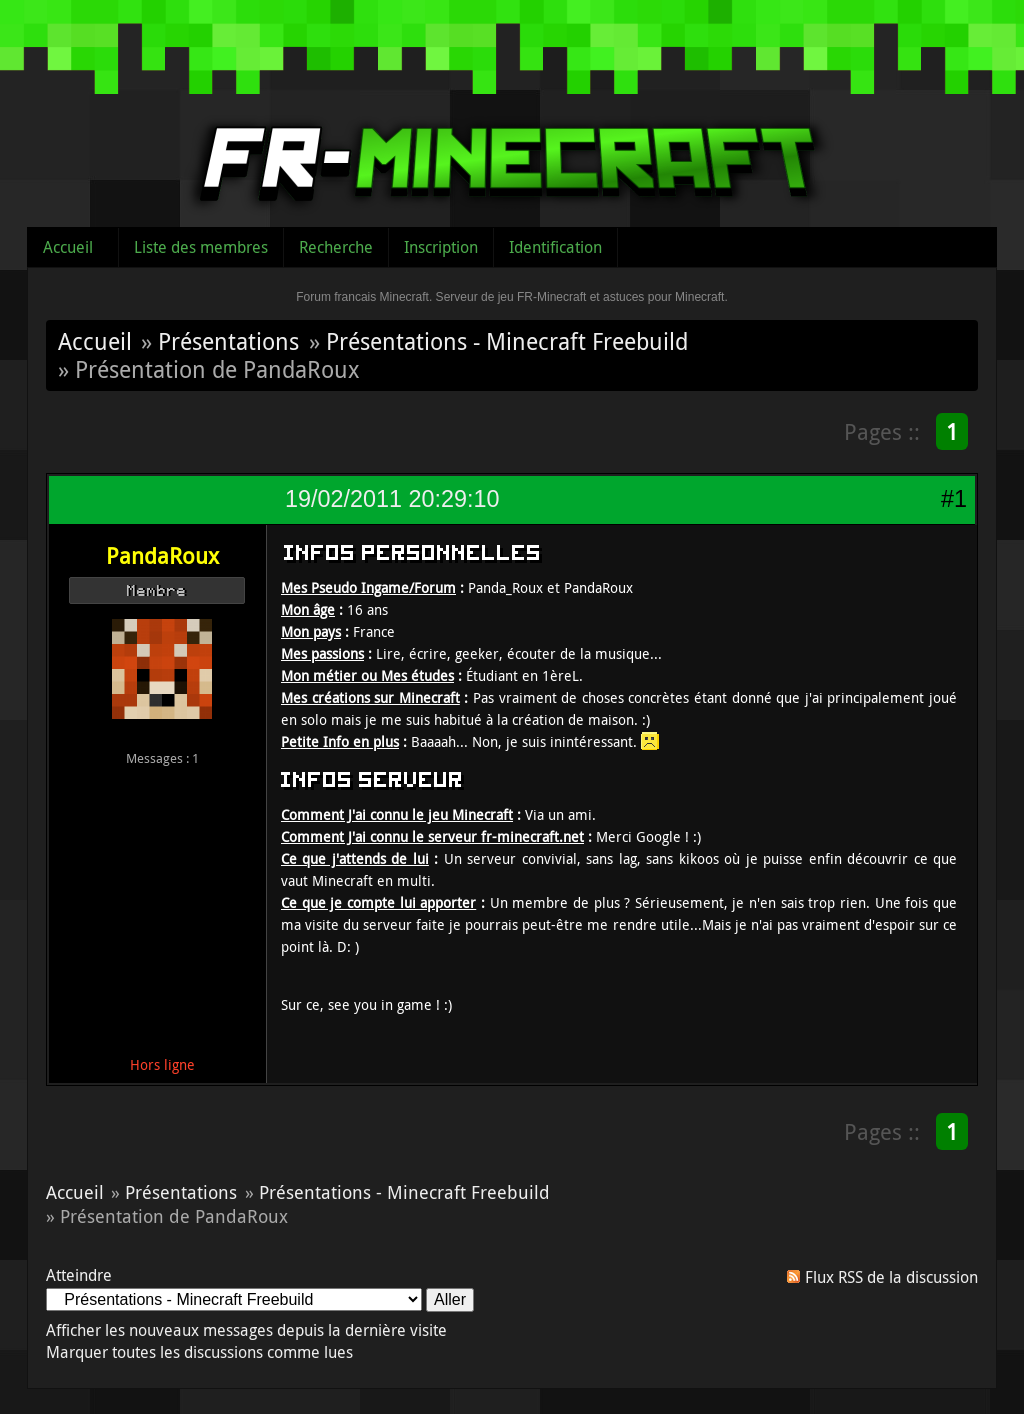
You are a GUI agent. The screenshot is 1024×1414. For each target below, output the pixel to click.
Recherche (336, 247)
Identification (555, 247)
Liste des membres (201, 247)
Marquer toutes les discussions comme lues (199, 1352)
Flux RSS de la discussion (891, 1277)
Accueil (68, 247)
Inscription (441, 247)
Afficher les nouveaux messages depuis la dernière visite (246, 1330)
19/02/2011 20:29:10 (392, 499)
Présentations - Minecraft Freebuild (507, 341)
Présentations (228, 341)
